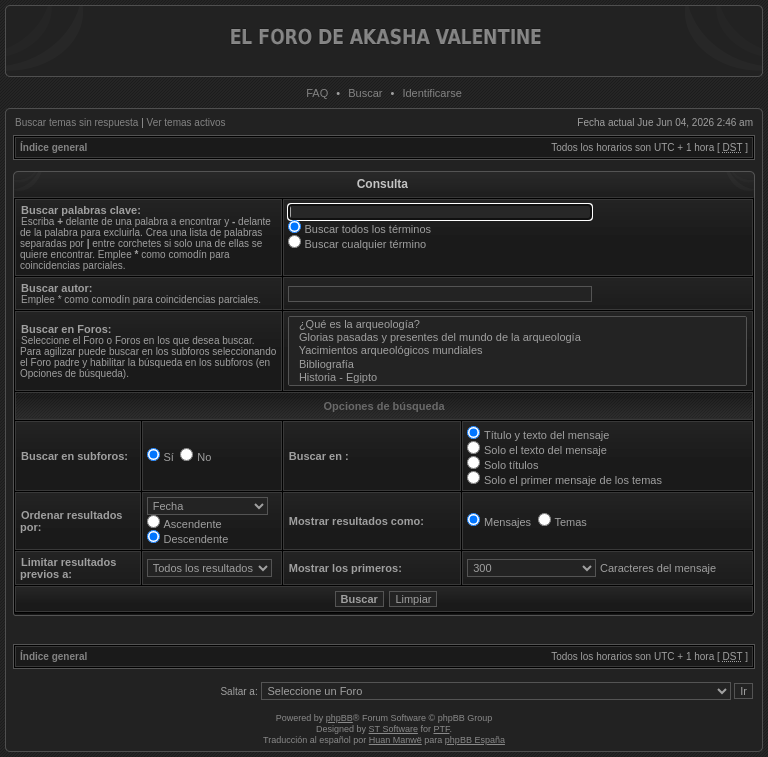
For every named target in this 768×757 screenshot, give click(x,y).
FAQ (317, 93)
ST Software (393, 729)
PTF (441, 729)
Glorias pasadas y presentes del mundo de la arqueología (518, 337)
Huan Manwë (395, 740)
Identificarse (431, 93)
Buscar (365, 93)
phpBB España (475, 740)
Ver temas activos (186, 122)
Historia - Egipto (518, 377)
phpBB (339, 718)
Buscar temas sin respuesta (76, 122)
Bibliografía (518, 364)
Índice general (53, 147)
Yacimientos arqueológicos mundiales (518, 350)
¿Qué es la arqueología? (518, 324)
